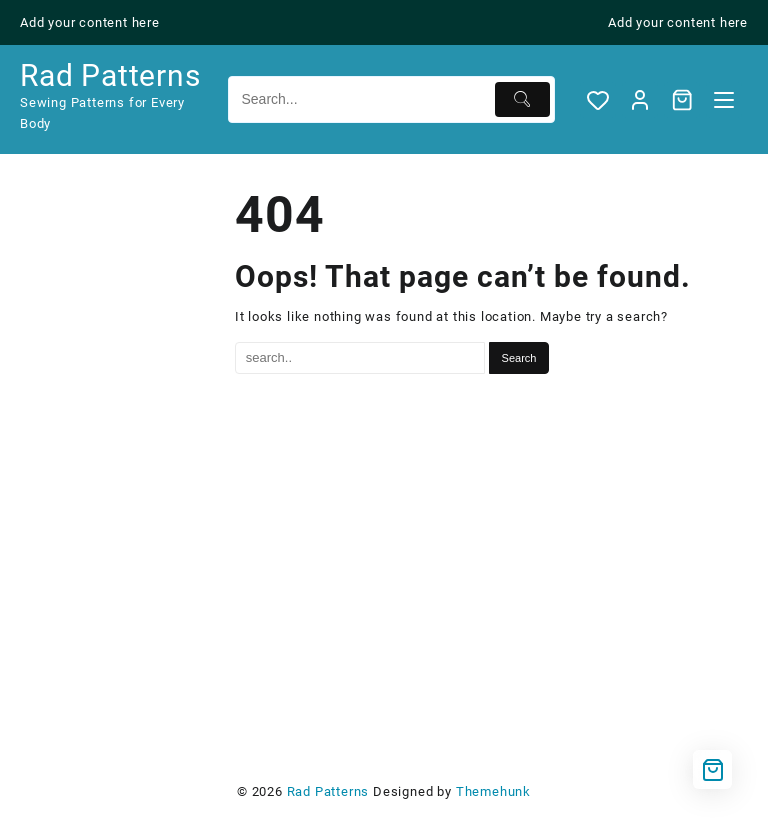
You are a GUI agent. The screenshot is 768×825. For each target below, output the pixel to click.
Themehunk (493, 791)
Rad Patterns (110, 75)
